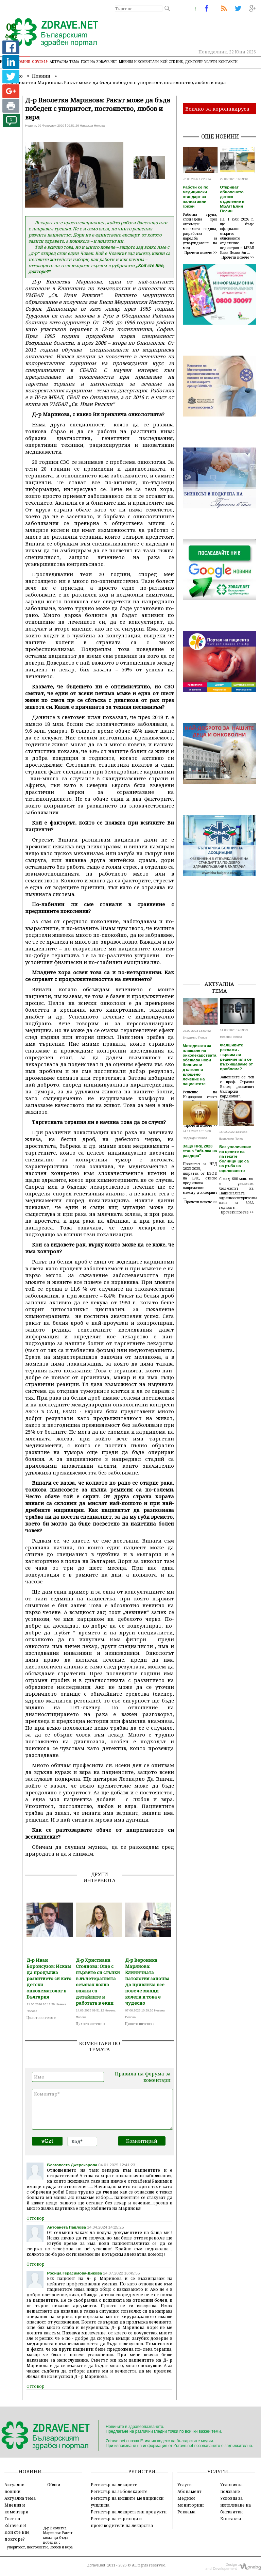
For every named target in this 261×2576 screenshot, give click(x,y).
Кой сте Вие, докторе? (181, 61)
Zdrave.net (96, 2565)
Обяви (53, 2484)
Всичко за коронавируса (217, 108)
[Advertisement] (222, 941)
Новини (23, 61)
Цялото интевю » (41, 2017)
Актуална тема (64, 61)
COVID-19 (40, 61)
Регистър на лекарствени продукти (129, 2511)
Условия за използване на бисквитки (235, 2504)
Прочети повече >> (201, 252)
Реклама (186, 2511)
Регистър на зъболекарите (119, 2491)
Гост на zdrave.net (99, 61)
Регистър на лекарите (114, 2484)
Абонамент (189, 2491)
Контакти (228, 61)
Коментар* (102, 2109)
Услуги (210, 61)
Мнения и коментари (139, 61)
